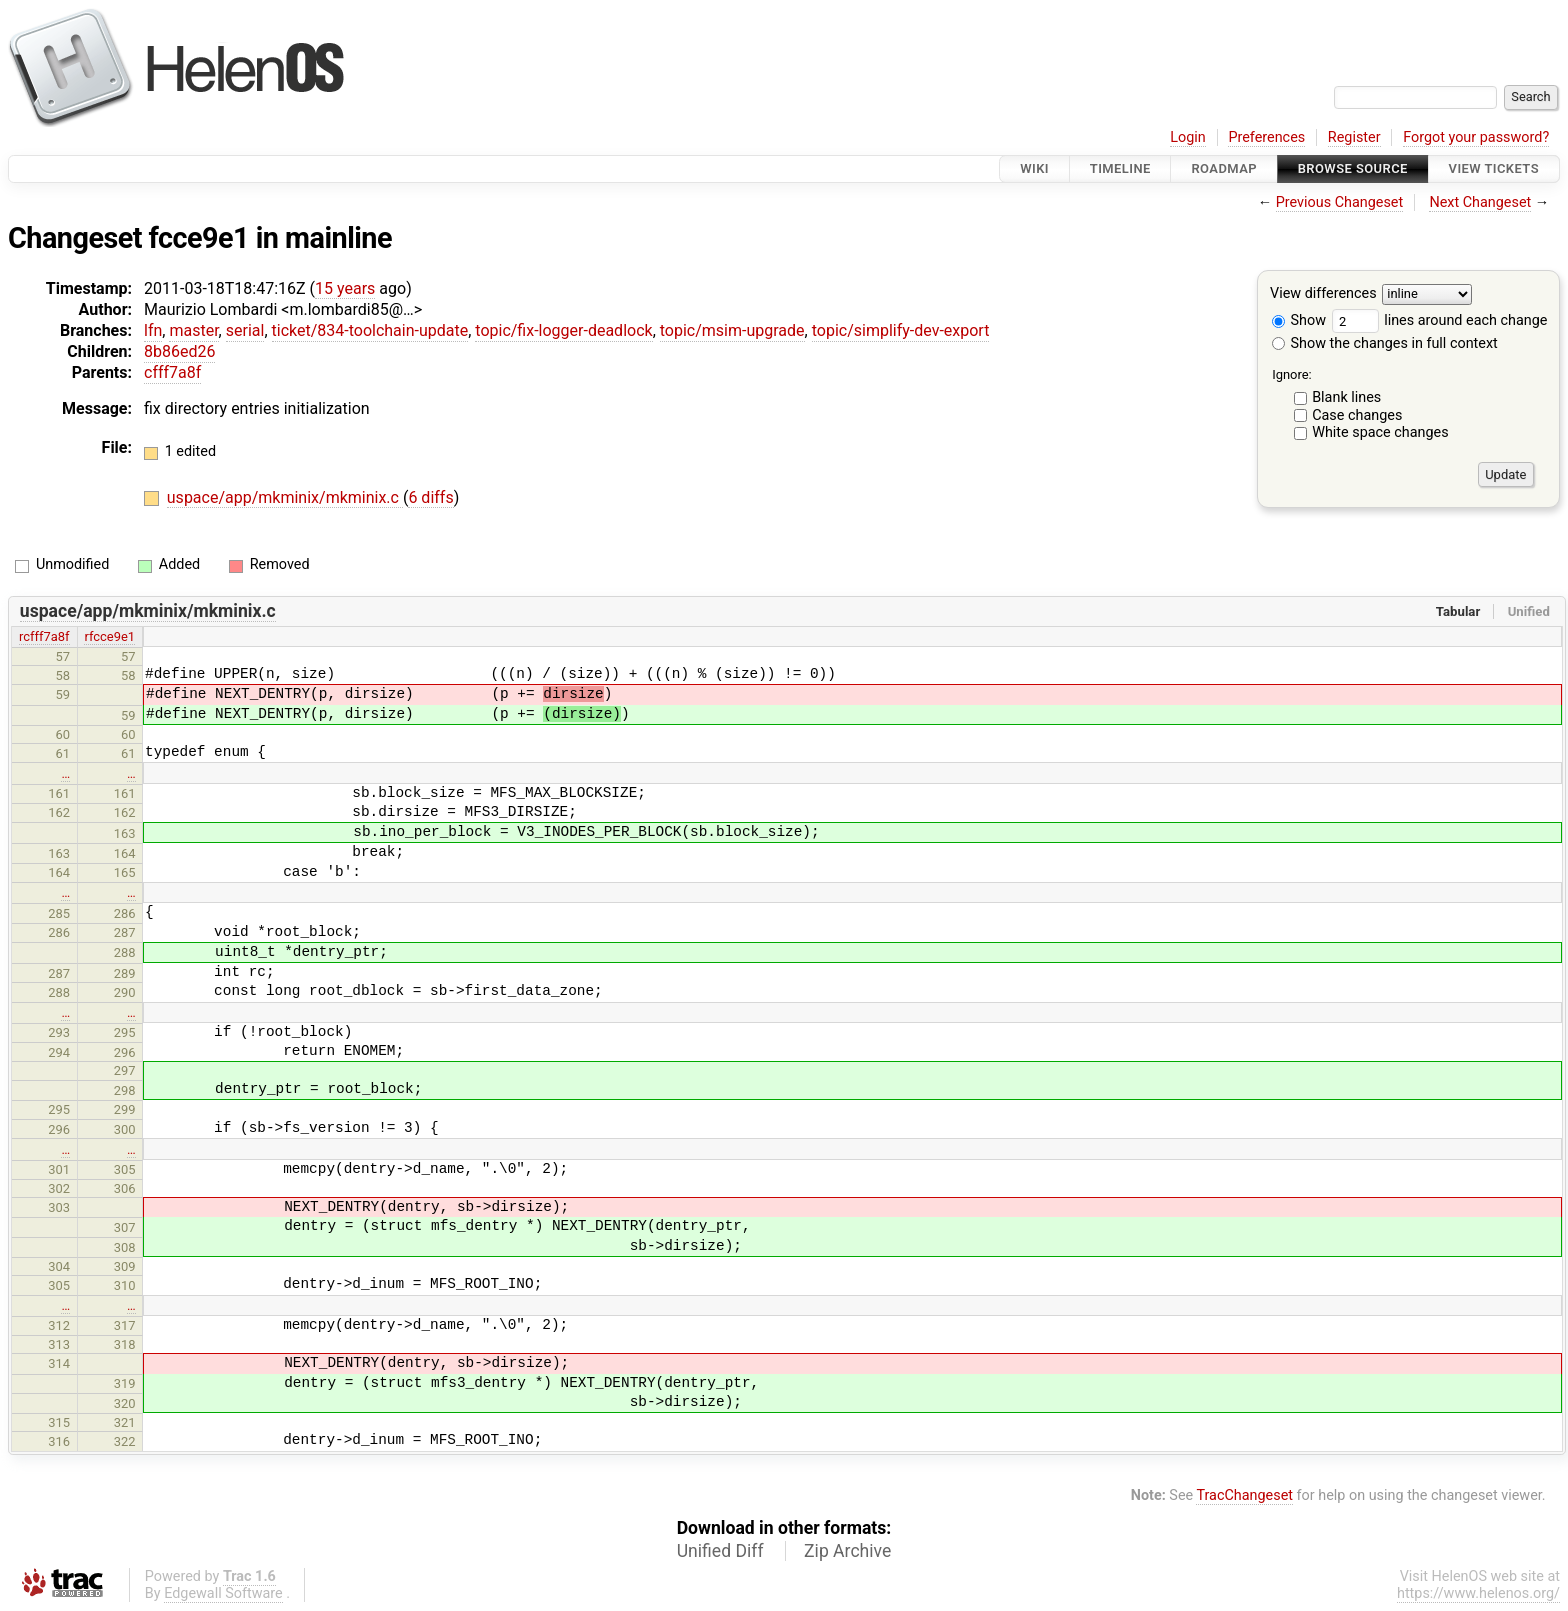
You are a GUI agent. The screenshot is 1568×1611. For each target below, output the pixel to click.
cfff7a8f (172, 372)
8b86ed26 (179, 351)
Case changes (1357, 415)
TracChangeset (1244, 1495)
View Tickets (1494, 168)
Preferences (1266, 137)
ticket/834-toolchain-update (370, 330)
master (193, 330)
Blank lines (1346, 397)
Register (1354, 137)
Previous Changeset (1340, 202)
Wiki (1034, 168)
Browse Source (1353, 168)
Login (1188, 137)
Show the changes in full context (1385, 343)
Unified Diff (720, 1551)
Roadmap (1224, 168)
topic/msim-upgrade (732, 330)
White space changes (1380, 432)
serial (245, 330)
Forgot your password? (1476, 137)
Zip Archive (847, 1551)
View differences (1323, 294)
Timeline (1120, 168)
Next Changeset (1480, 202)
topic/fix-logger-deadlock (563, 330)
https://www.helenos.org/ (1478, 1593)
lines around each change (1440, 320)
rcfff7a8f (44, 636)
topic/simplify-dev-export (901, 330)
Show (1299, 320)
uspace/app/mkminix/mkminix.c (285, 497)
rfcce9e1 (109, 636)
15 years (345, 288)
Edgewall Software (223, 1593)
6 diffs (430, 497)
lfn (153, 330)
